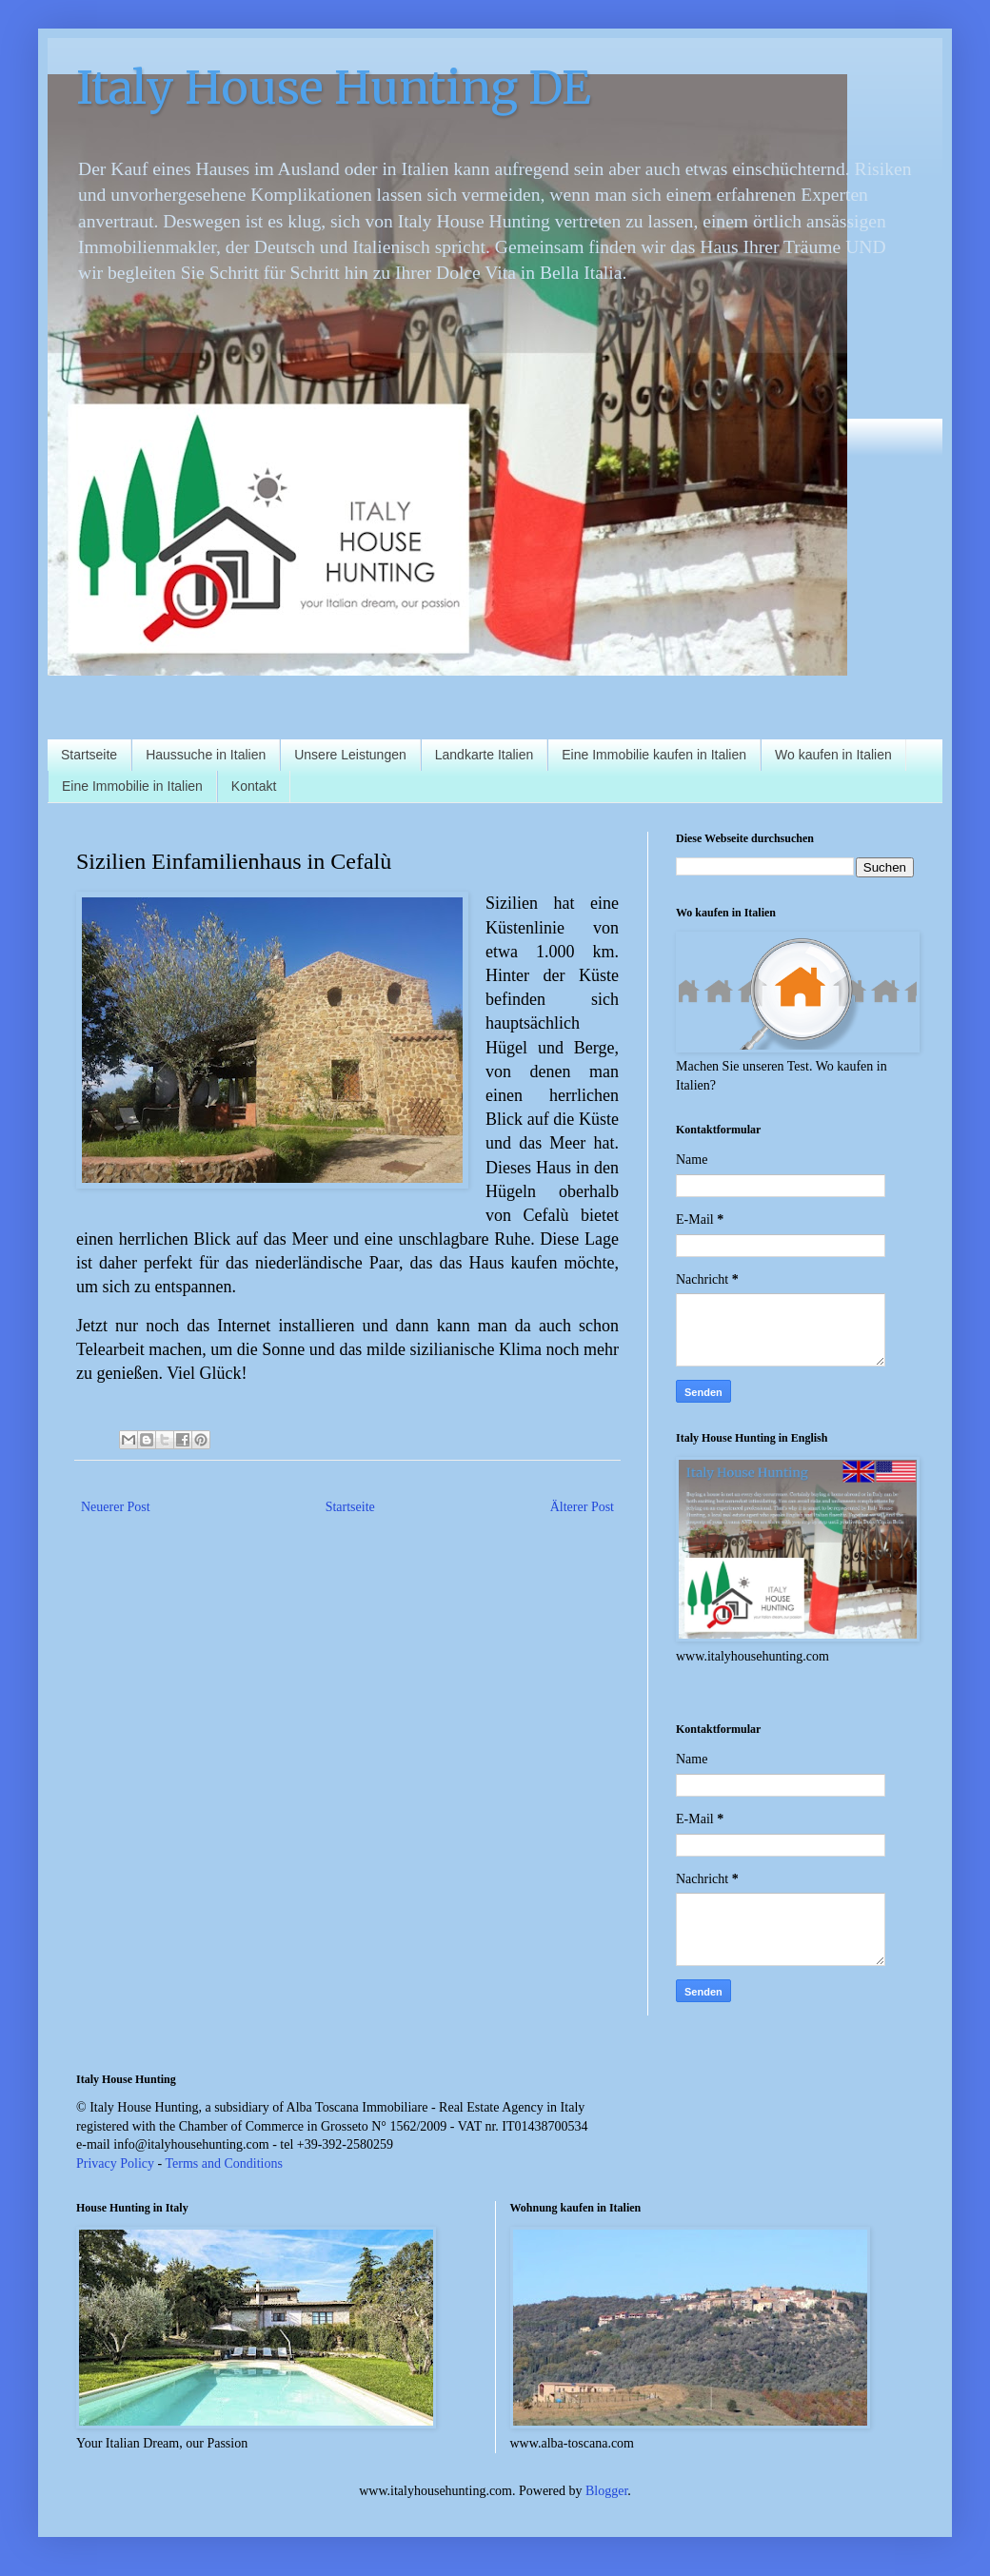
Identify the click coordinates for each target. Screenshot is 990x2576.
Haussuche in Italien (206, 754)
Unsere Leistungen (350, 754)
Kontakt (253, 786)
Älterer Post (582, 1507)
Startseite (89, 754)
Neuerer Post (115, 1507)
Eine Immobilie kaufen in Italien (654, 754)
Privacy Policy (115, 2163)
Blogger (606, 2491)
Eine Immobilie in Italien (132, 786)
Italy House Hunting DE (333, 87)
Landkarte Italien (484, 754)
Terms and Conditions (223, 2163)
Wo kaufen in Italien (833, 754)
